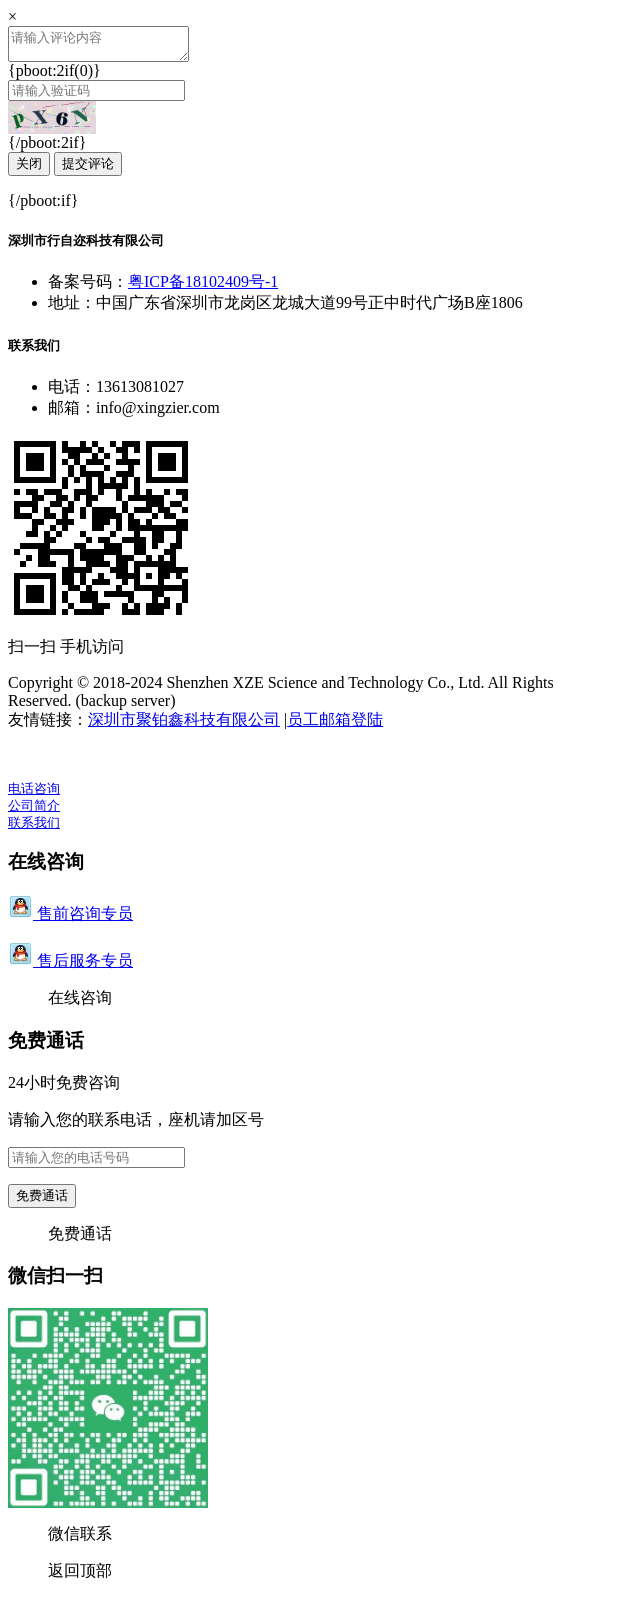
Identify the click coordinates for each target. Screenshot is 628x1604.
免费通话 (42, 1201)
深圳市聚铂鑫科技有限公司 (184, 725)
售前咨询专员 (70, 919)
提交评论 (88, 169)
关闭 (29, 169)
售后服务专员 (70, 966)
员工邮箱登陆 (335, 725)
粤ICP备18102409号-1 (203, 287)
